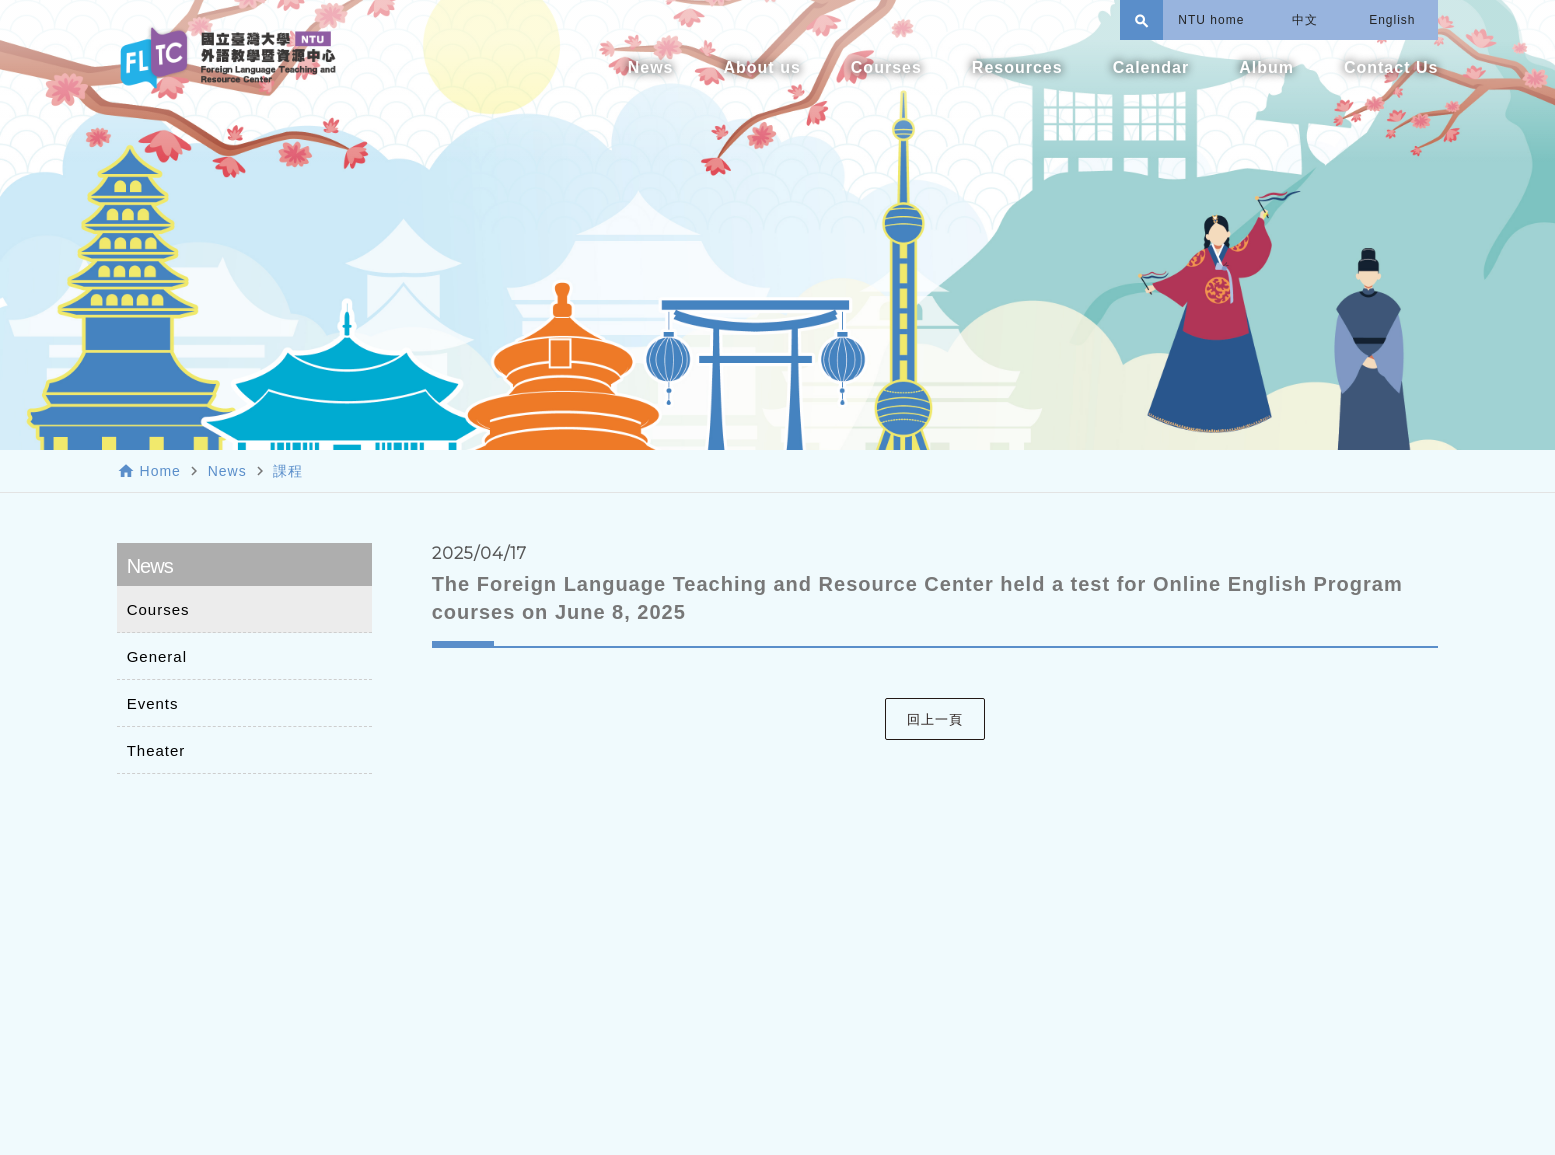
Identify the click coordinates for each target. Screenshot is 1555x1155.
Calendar (1151, 67)
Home (160, 471)
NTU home (1211, 20)
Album (1266, 67)
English (1392, 20)
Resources (1017, 67)
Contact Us (1391, 67)
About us (761, 67)
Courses (886, 67)
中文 (1305, 20)
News (651, 67)
